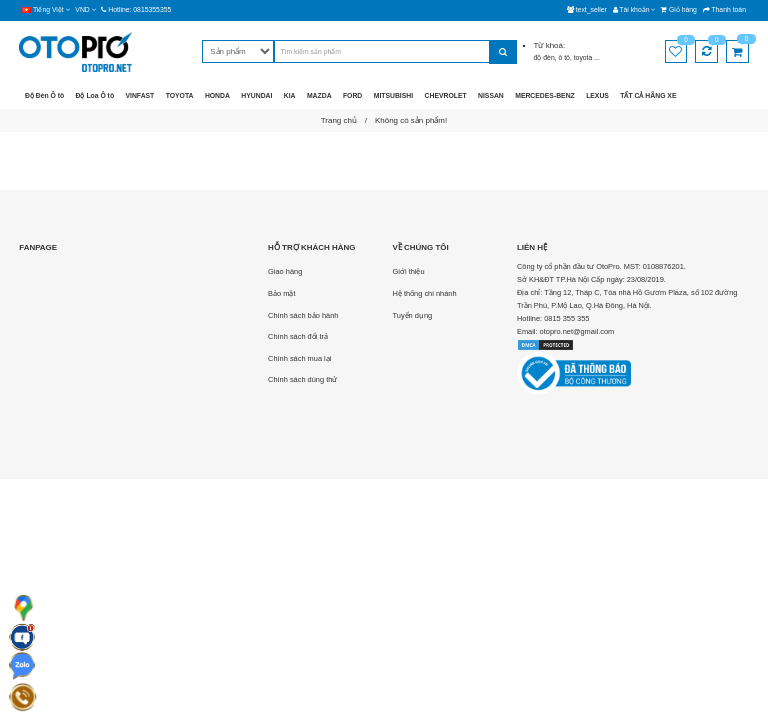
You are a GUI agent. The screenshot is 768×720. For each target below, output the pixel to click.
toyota (584, 57)
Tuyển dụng (413, 315)
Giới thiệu (409, 271)
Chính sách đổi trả (298, 336)
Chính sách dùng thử (302, 379)
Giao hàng (285, 271)
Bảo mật (281, 293)
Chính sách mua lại (299, 358)
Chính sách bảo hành (303, 315)
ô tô (564, 57)
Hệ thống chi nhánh (425, 293)
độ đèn (544, 57)
